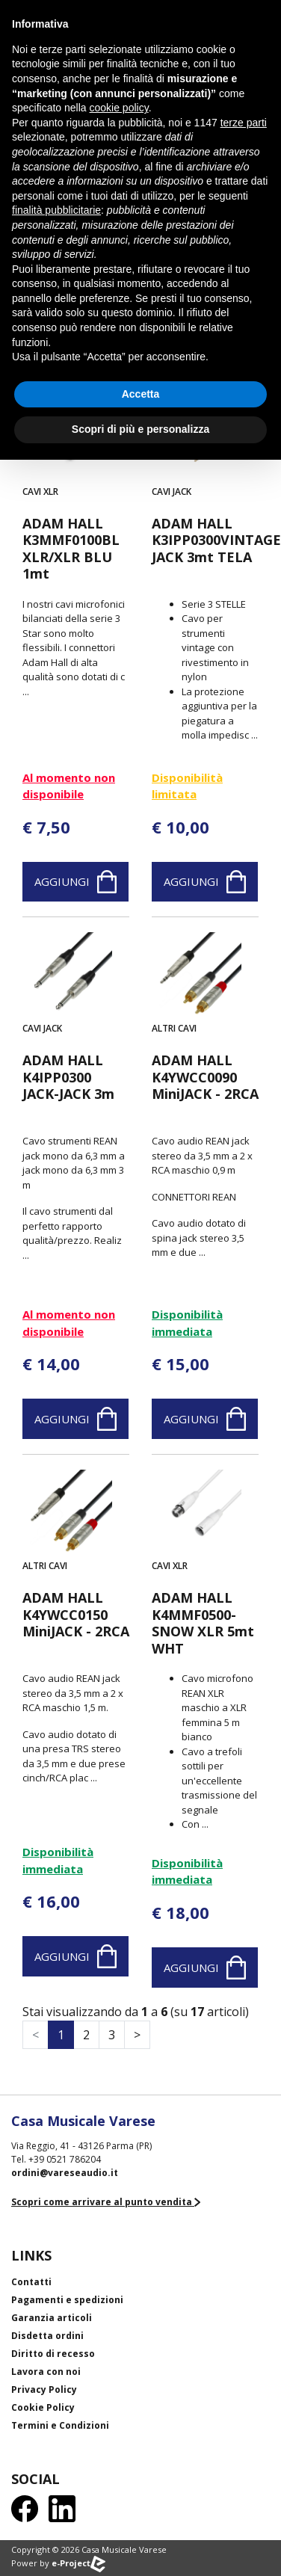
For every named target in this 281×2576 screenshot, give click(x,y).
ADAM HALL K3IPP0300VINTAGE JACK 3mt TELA (205, 540)
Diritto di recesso (53, 2353)
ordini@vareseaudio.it (64, 2172)
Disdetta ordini (47, 2335)
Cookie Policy (43, 2407)
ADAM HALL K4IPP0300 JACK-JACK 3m (68, 1077)
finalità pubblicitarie (56, 210)
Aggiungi (75, 882)
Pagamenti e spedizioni (67, 2299)
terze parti (243, 123)
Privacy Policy (44, 2389)
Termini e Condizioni (60, 2425)
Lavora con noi (46, 2371)
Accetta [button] (141, 394)
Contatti (31, 2281)
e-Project (78, 2563)
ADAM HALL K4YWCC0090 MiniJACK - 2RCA (205, 1077)
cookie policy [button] (119, 108)
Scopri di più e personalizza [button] (140, 429)
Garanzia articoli (51, 2317)
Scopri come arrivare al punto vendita (105, 2202)
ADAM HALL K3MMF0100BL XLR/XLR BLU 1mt (71, 548)
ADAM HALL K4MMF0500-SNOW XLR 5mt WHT (203, 1623)
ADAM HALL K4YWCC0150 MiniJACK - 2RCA (75, 1614)
